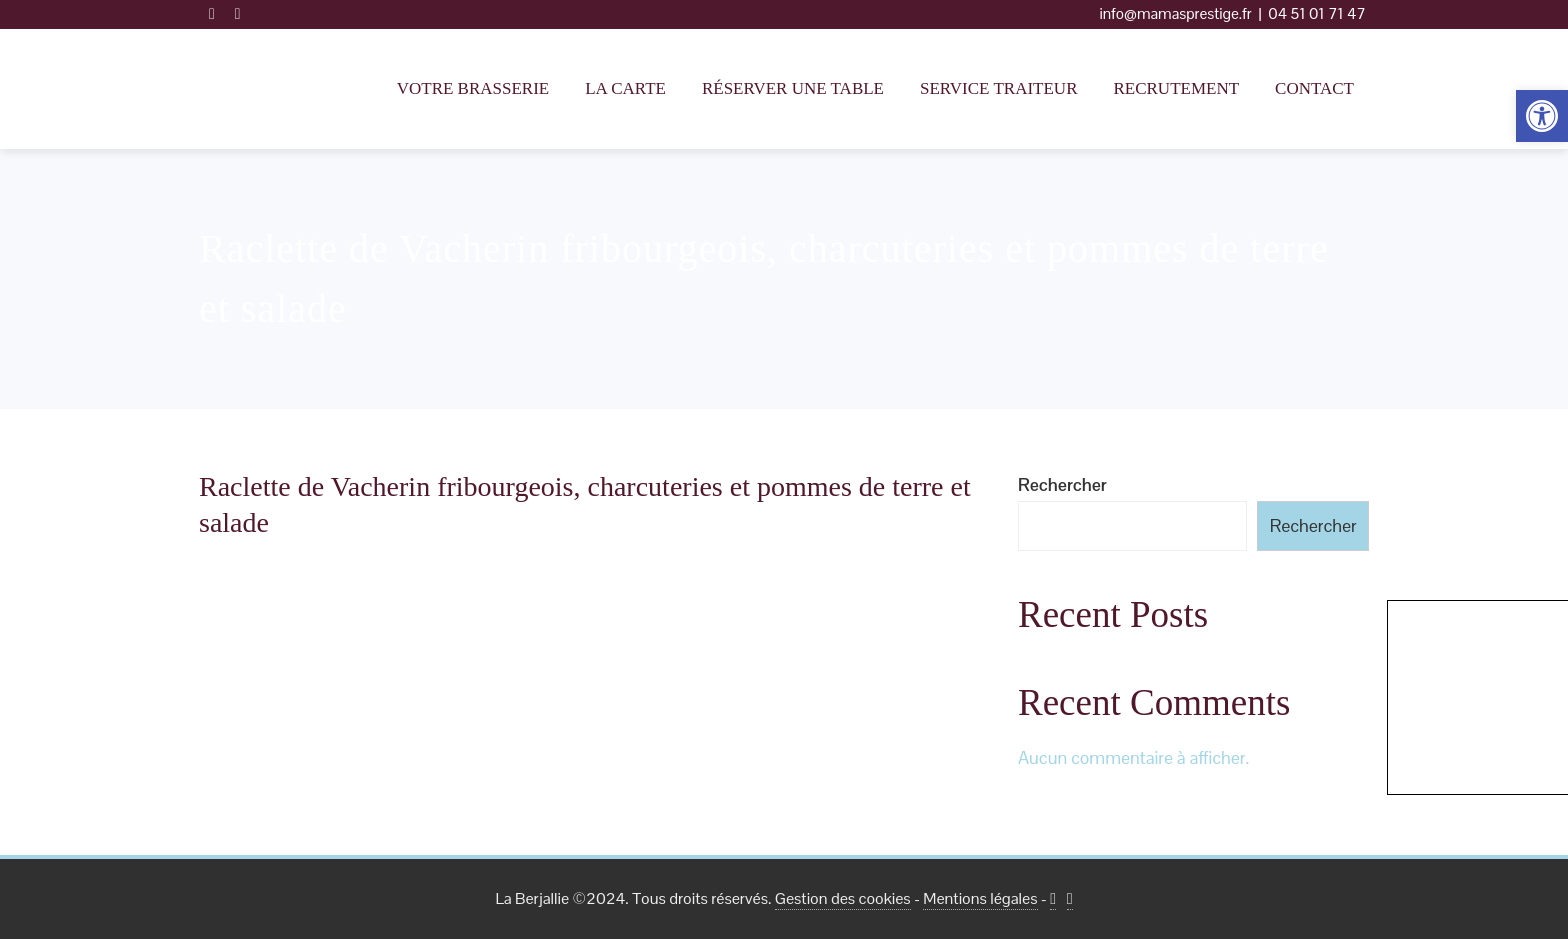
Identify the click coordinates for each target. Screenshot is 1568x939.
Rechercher (1062, 484)
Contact (1314, 88)
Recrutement (1176, 88)
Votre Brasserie (473, 88)
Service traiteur (998, 88)
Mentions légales (980, 898)
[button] (1542, 116)
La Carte (625, 88)
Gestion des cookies (843, 898)
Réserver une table (793, 88)
